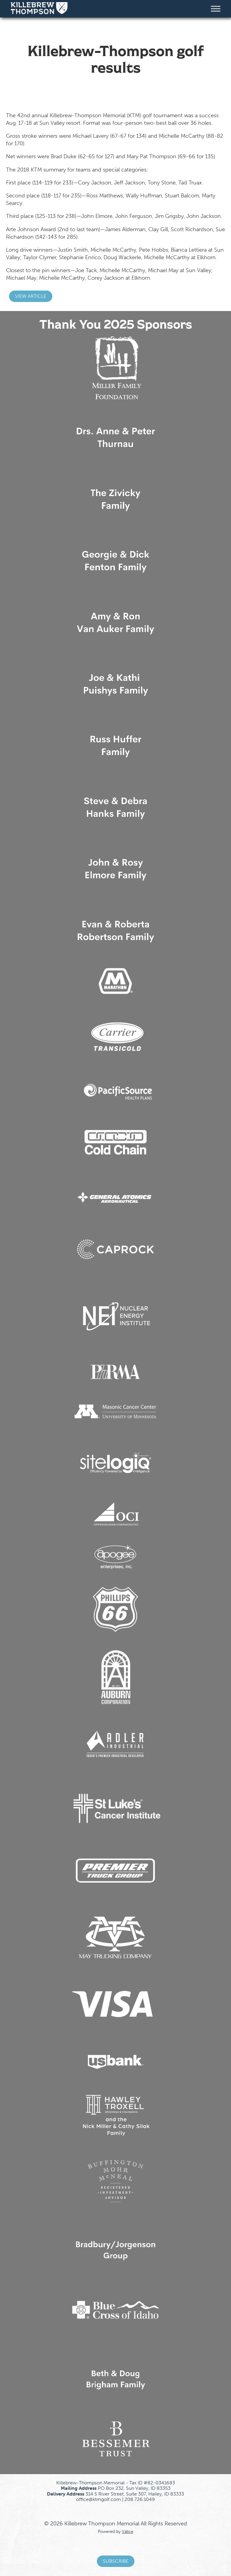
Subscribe (115, 2561)
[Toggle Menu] (215, 8)
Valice (127, 2531)
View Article (30, 296)
